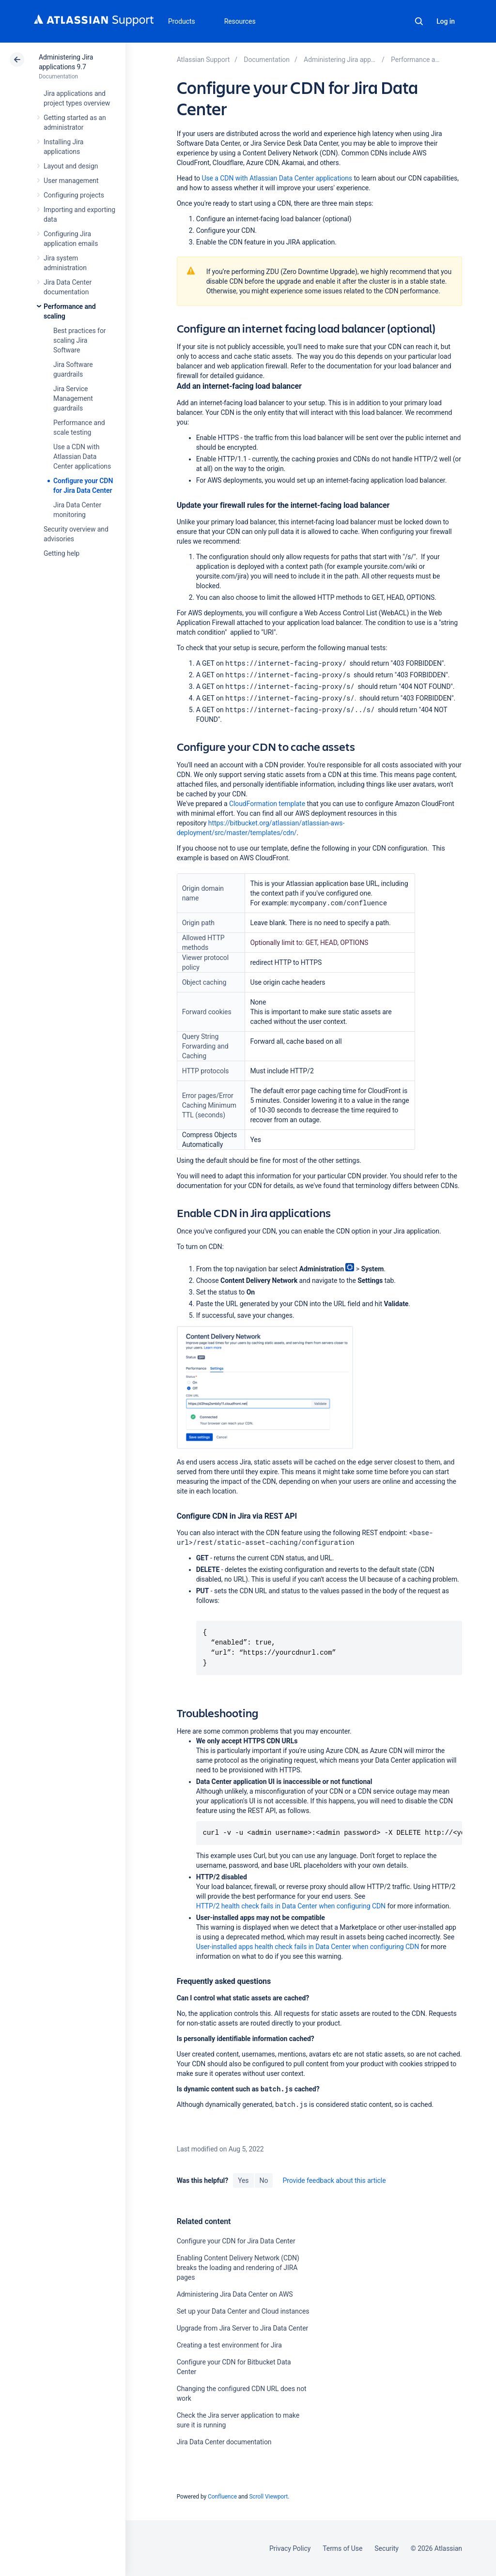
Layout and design (71, 166)
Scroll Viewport (268, 2496)
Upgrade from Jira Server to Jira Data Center (243, 2328)
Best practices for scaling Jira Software (79, 340)
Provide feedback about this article (334, 2180)
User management (71, 180)
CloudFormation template (267, 804)
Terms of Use (342, 2548)
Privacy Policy (289, 2548)
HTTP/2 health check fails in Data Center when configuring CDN (292, 1906)
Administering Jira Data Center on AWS (235, 2294)
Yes (243, 2180)
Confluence (222, 2496)
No (264, 2180)
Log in (445, 21)
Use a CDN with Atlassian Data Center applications (82, 456)
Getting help (61, 553)
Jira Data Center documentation (224, 2442)
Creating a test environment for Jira (229, 2345)
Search (419, 21)
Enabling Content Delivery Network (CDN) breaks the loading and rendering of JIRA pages (238, 2267)
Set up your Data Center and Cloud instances (243, 2311)
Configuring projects (74, 195)
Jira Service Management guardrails (73, 398)
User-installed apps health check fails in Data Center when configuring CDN (307, 1947)
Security (386, 2548)
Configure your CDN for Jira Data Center (236, 2241)
